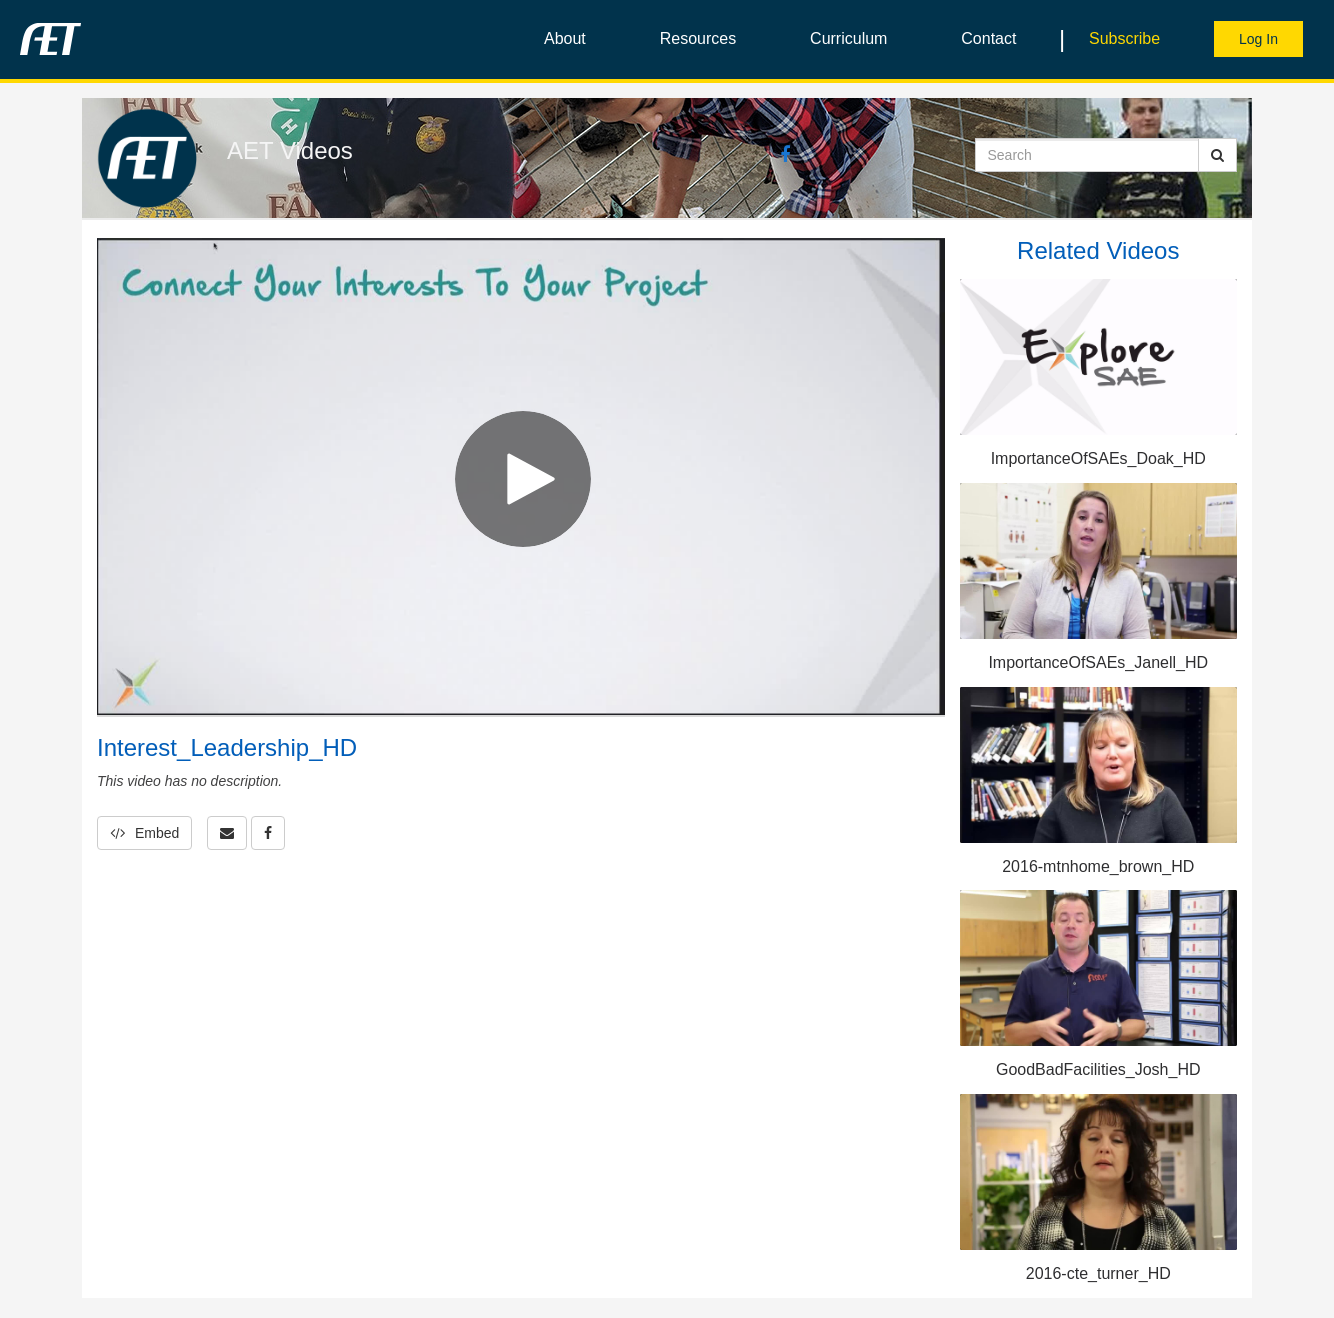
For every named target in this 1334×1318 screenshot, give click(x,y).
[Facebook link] (785, 156)
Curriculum (848, 38)
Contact (988, 38)
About (565, 38)
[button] (227, 833)
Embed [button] (144, 833)
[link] (268, 833)
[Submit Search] (1217, 155)
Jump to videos (0, 0)
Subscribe (1124, 38)
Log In (1258, 39)
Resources (698, 38)
